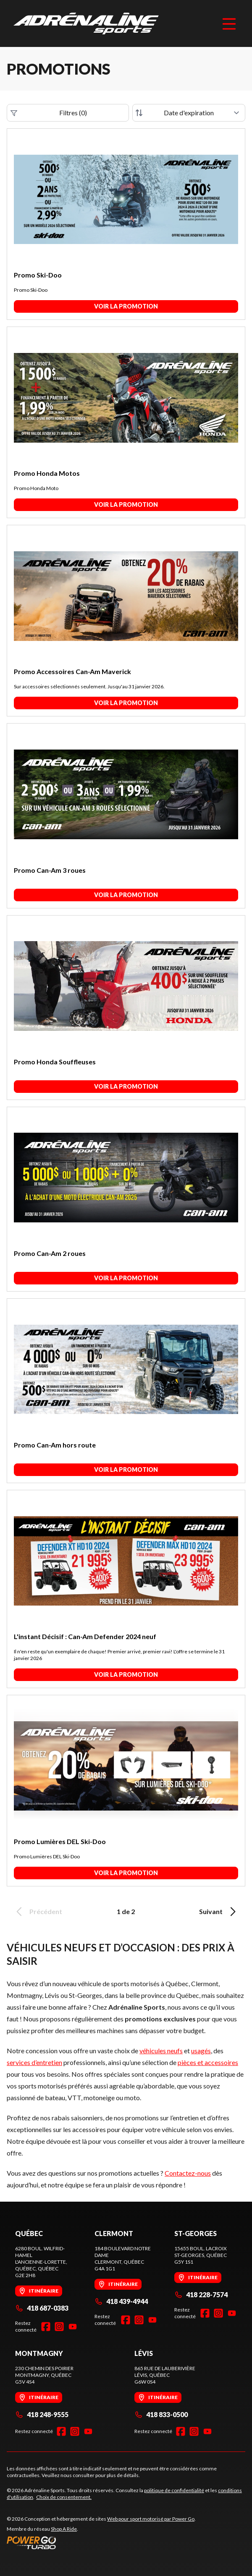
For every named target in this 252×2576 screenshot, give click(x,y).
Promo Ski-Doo (38, 275)
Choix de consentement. (64, 2497)
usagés (201, 2051)
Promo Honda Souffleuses (55, 1062)
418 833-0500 (161, 2414)
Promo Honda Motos (47, 473)
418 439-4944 (121, 2301)
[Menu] (229, 23)
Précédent (37, 1912)
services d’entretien (34, 2062)
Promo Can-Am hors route (55, 1445)
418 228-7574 (201, 2294)
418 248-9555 (41, 2414)
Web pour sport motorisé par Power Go (150, 2519)
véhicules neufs (161, 2051)
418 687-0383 (41, 2308)
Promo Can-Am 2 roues (50, 1253)
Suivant (219, 1912)
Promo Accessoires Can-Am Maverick (72, 671)
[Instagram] (59, 2327)
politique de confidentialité (174, 2490)
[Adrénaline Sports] (86, 23)
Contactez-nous (188, 2173)
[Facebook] (46, 2327)
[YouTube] (73, 2327)
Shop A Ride (64, 2529)
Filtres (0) (48, 113)
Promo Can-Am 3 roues (50, 870)
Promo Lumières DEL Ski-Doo (60, 1841)
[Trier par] (188, 113)
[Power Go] (101, 2542)
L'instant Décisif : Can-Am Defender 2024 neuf (85, 1636)
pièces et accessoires (208, 2062)
